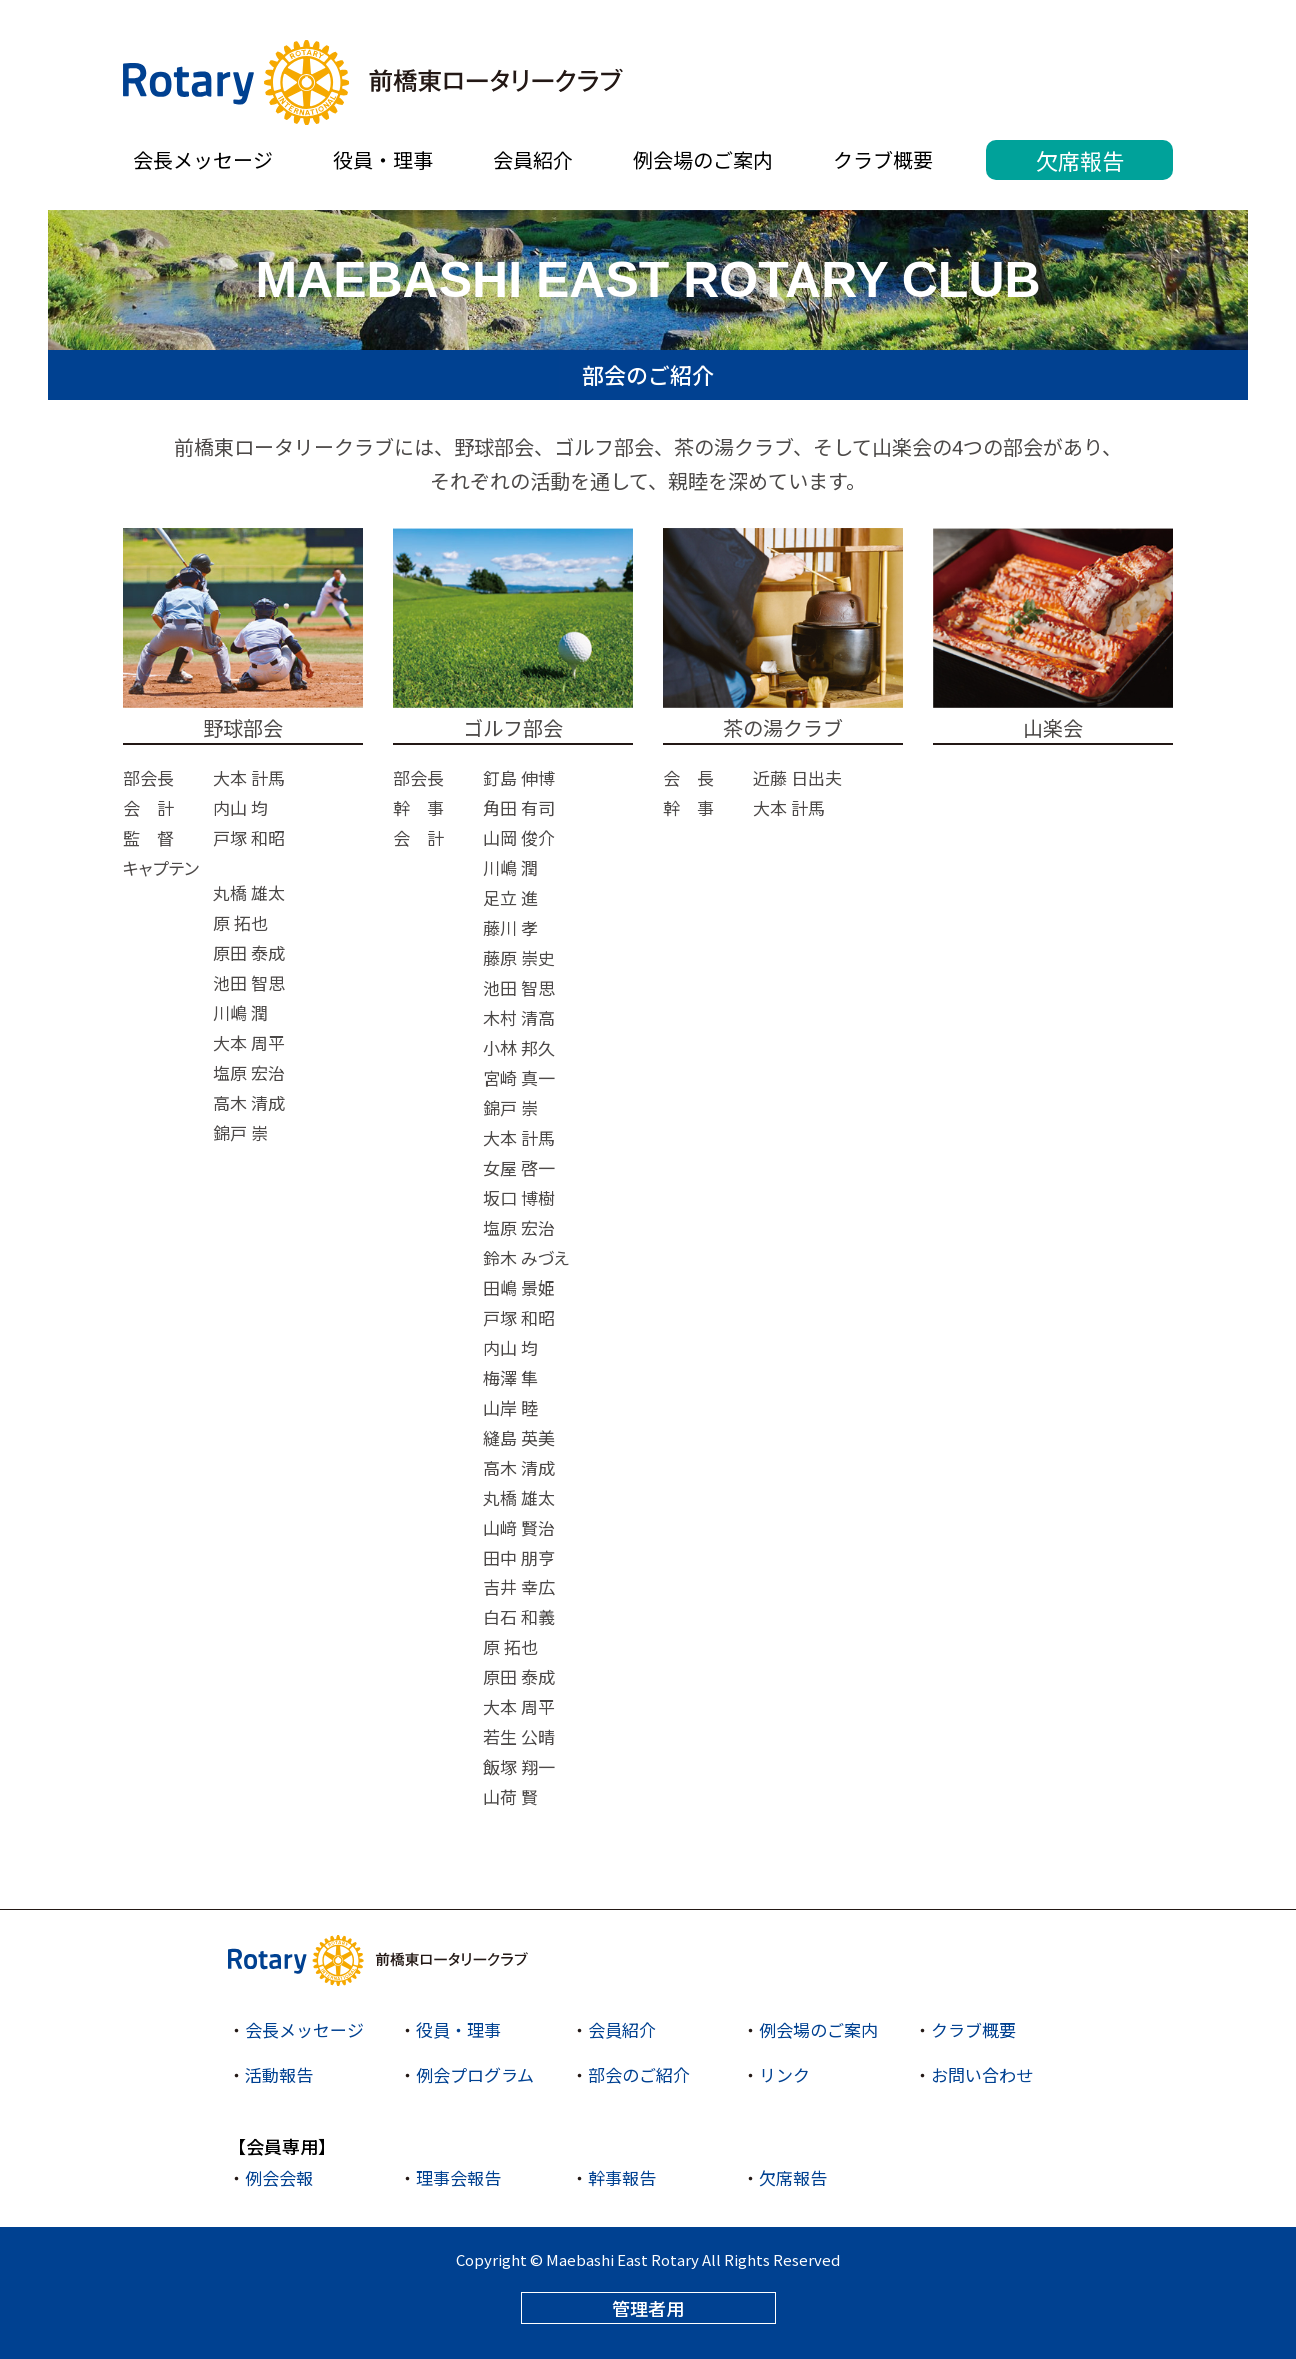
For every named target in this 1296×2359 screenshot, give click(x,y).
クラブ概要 (883, 159)
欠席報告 (1080, 160)
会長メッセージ (203, 159)
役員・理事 (383, 159)
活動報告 (279, 2074)
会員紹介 (533, 159)
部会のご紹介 (639, 2074)
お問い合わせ (982, 2074)
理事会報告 (458, 2177)
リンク (784, 2074)
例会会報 (279, 2177)
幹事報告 (622, 2177)
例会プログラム (475, 2074)
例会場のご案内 (703, 159)
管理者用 (648, 2308)
